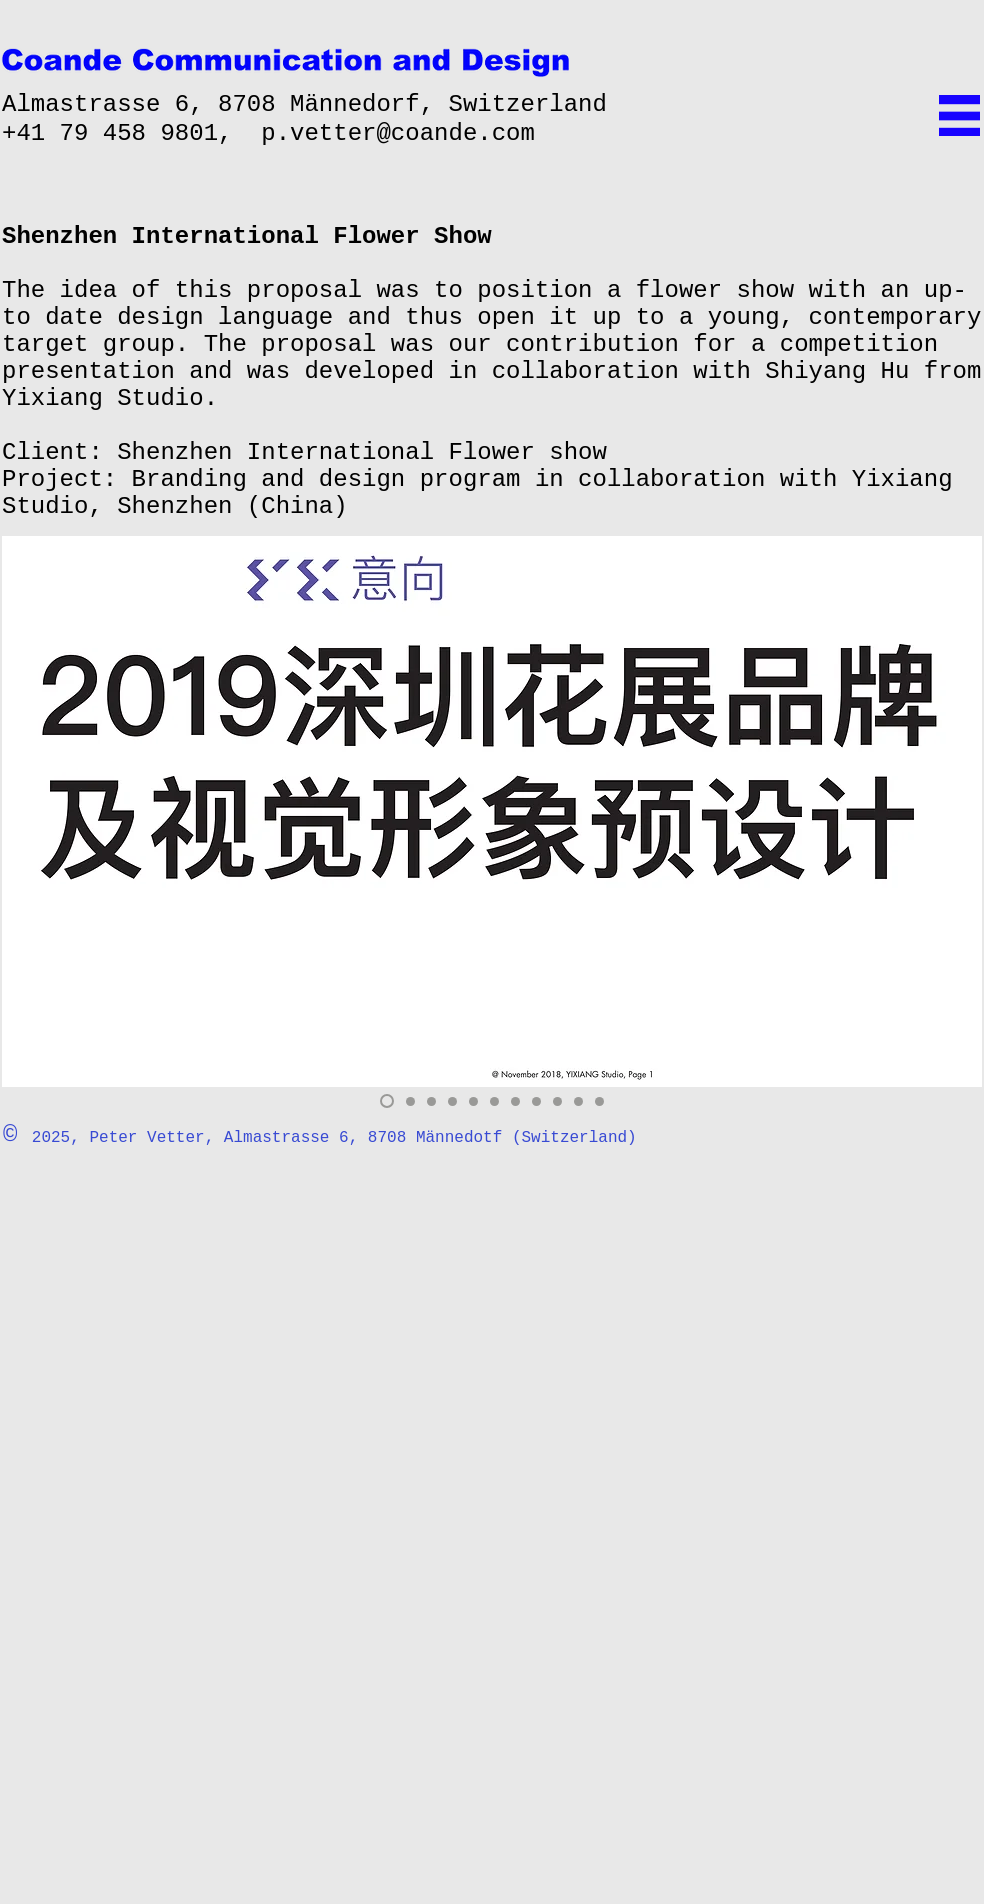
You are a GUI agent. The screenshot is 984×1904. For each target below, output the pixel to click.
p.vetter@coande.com (398, 133)
